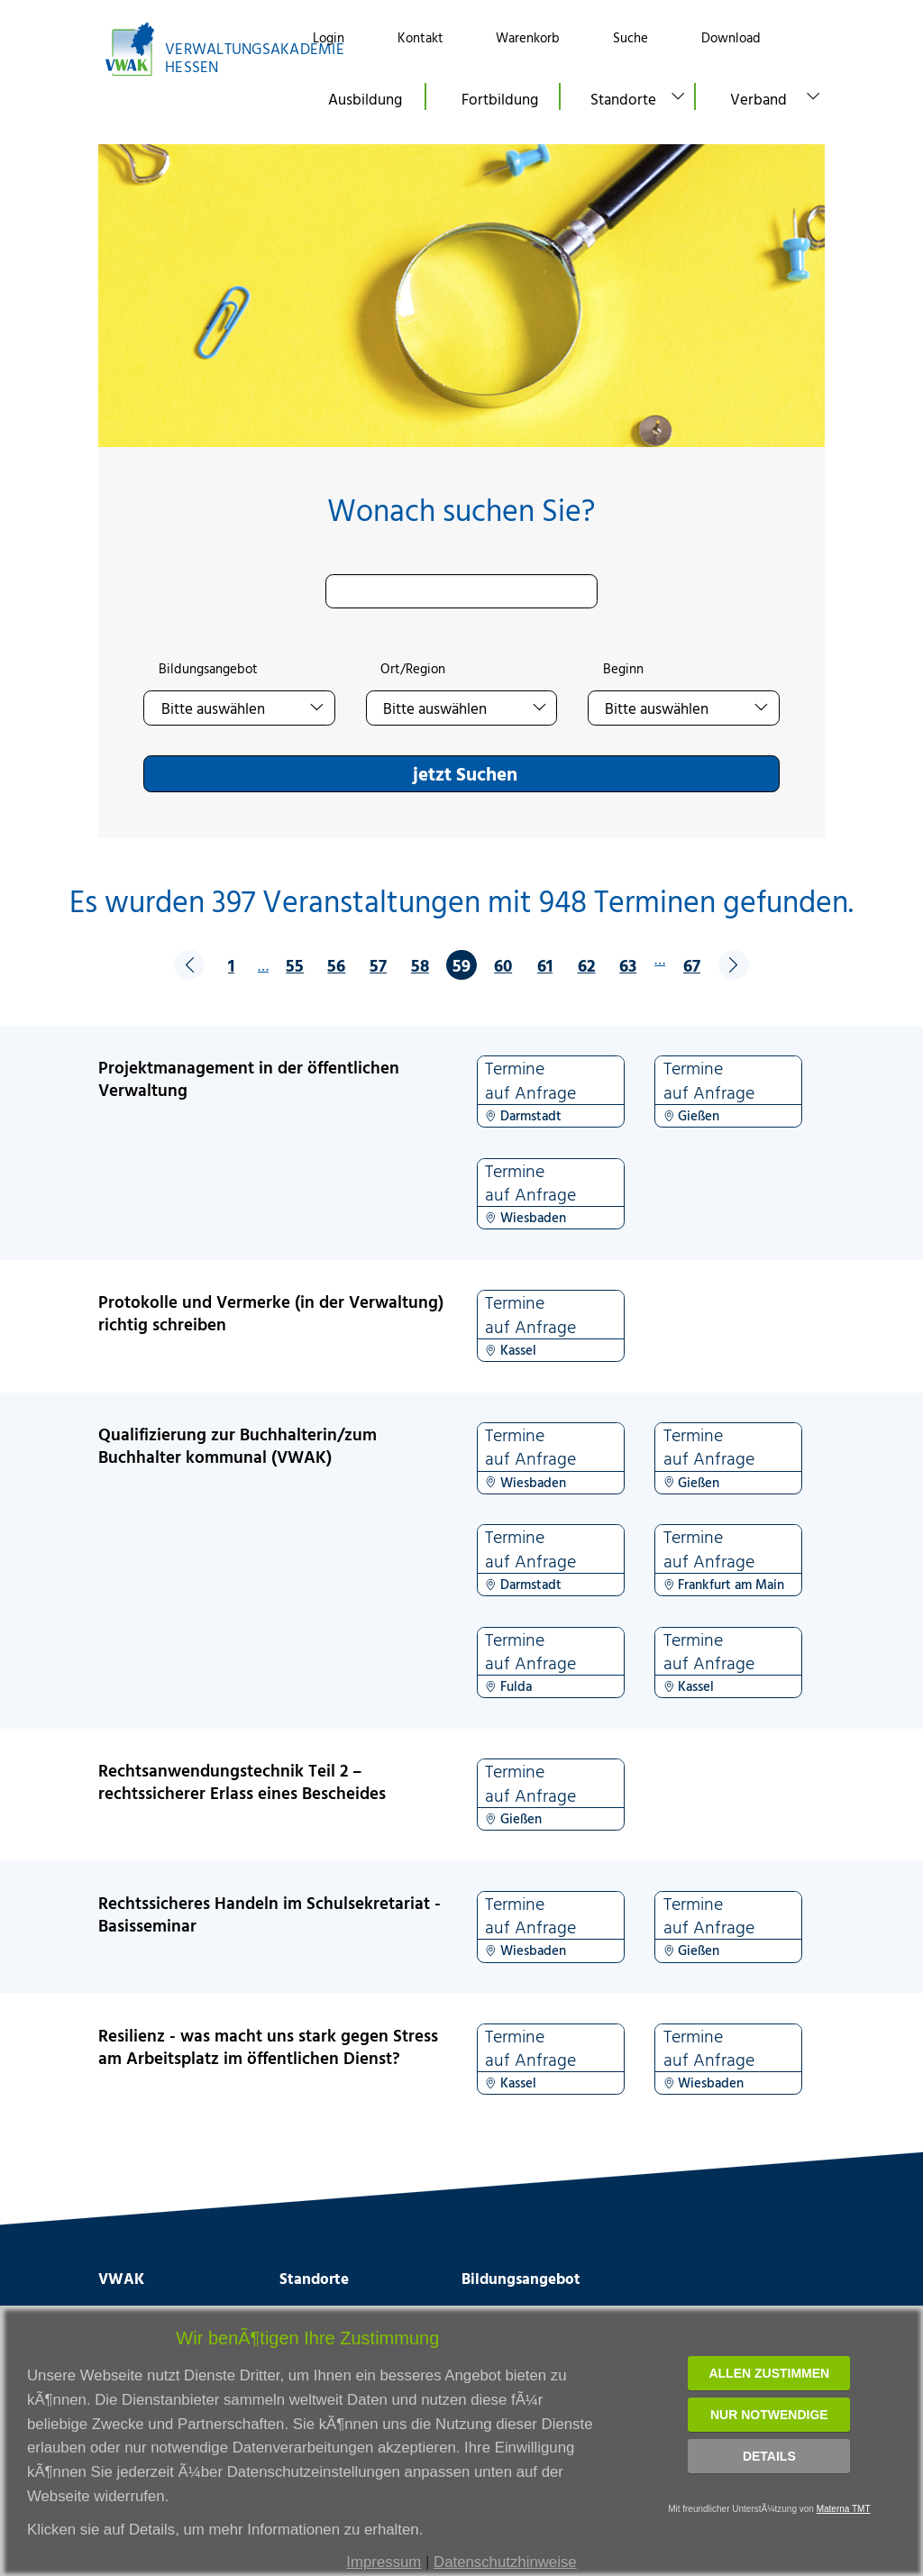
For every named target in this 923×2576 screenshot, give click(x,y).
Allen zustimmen (768, 2373)
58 (420, 965)
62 (587, 965)
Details (769, 2456)
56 (336, 965)
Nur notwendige (769, 2414)
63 (627, 965)
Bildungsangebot (208, 669)
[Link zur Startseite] (189, 49)
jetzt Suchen (465, 773)
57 (378, 965)
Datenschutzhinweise (505, 2562)
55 (295, 965)
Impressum (383, 2562)
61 (545, 965)
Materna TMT (844, 2509)
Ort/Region (412, 669)
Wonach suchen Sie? (461, 510)
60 (503, 965)
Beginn (623, 669)
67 (691, 965)
